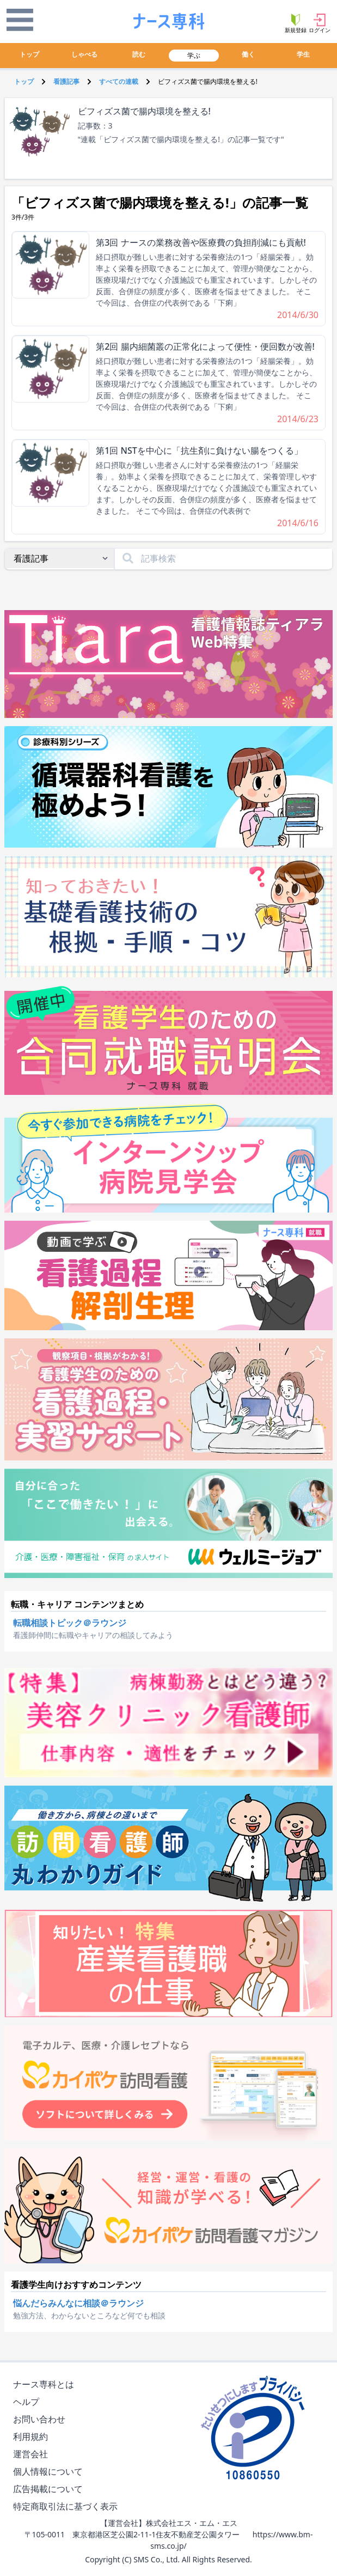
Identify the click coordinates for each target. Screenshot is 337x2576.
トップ (29, 54)
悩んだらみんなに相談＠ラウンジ (78, 2303)
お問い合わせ (41, 2419)
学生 (303, 54)
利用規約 (32, 2437)
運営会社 (32, 2454)
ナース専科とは (45, 2384)
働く (248, 54)
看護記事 (66, 81)
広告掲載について (50, 2489)
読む (138, 54)
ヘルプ (28, 2402)
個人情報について (50, 2471)
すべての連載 (118, 81)
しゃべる (84, 54)
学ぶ (193, 55)
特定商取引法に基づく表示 (67, 2506)
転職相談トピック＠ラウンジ (69, 1623)
